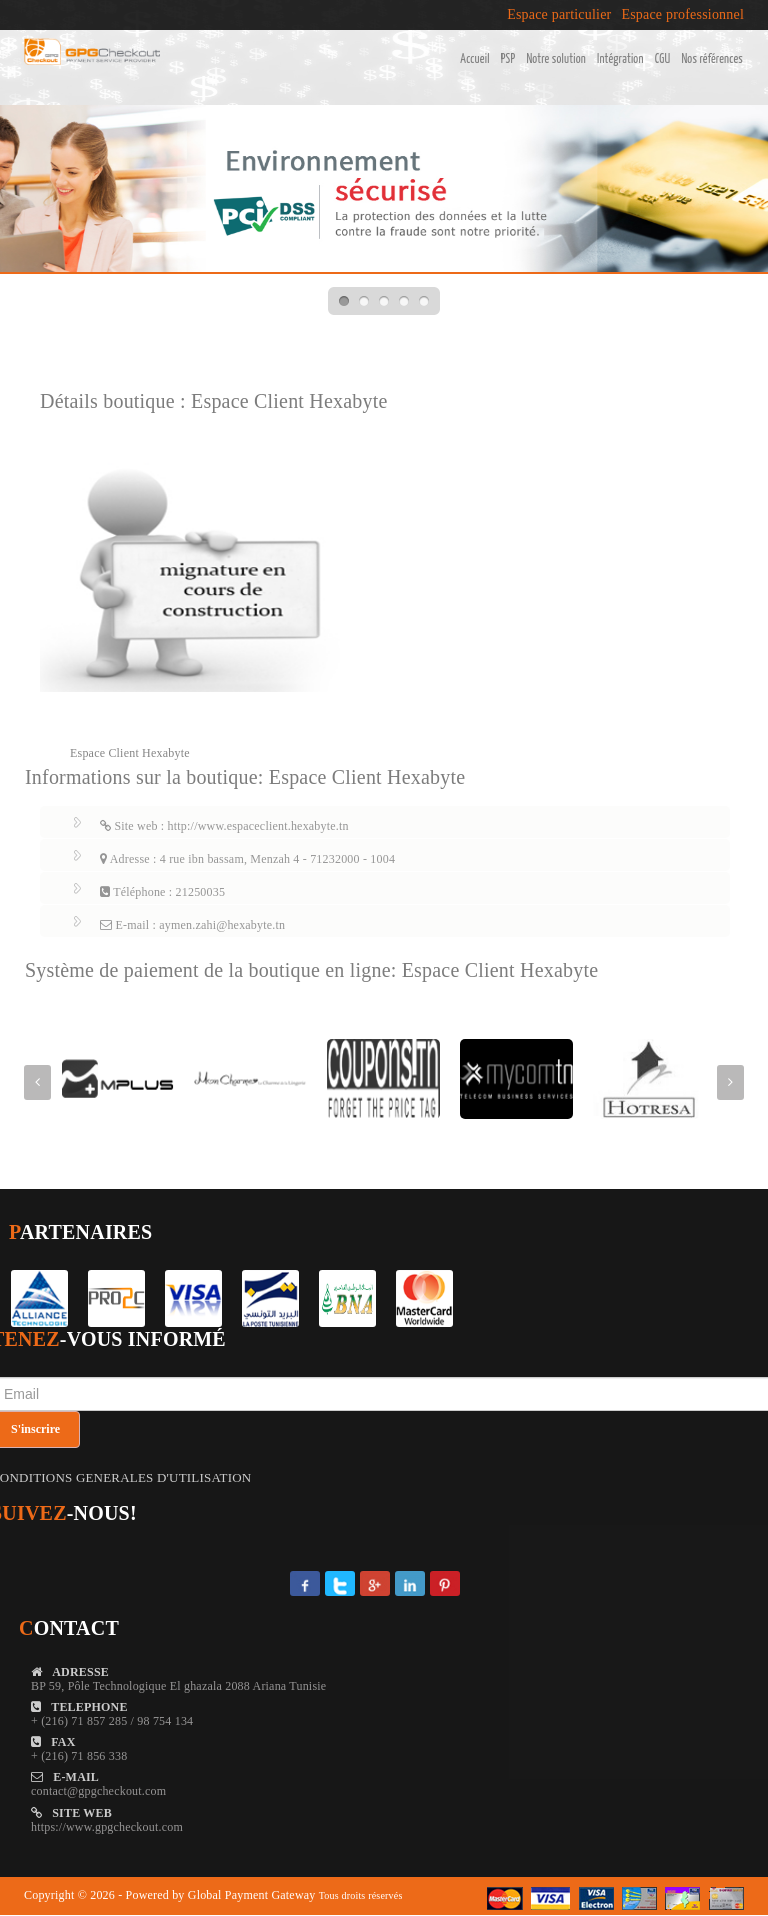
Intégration (620, 59)
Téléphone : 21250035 (162, 892)
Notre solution (556, 59)
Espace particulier (559, 15)
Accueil (474, 59)
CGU (663, 59)
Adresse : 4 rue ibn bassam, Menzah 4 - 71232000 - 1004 (247, 859)
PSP (508, 59)
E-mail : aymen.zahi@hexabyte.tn (192, 925)
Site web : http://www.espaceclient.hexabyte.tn (224, 826)
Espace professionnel (682, 15)
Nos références (712, 59)
